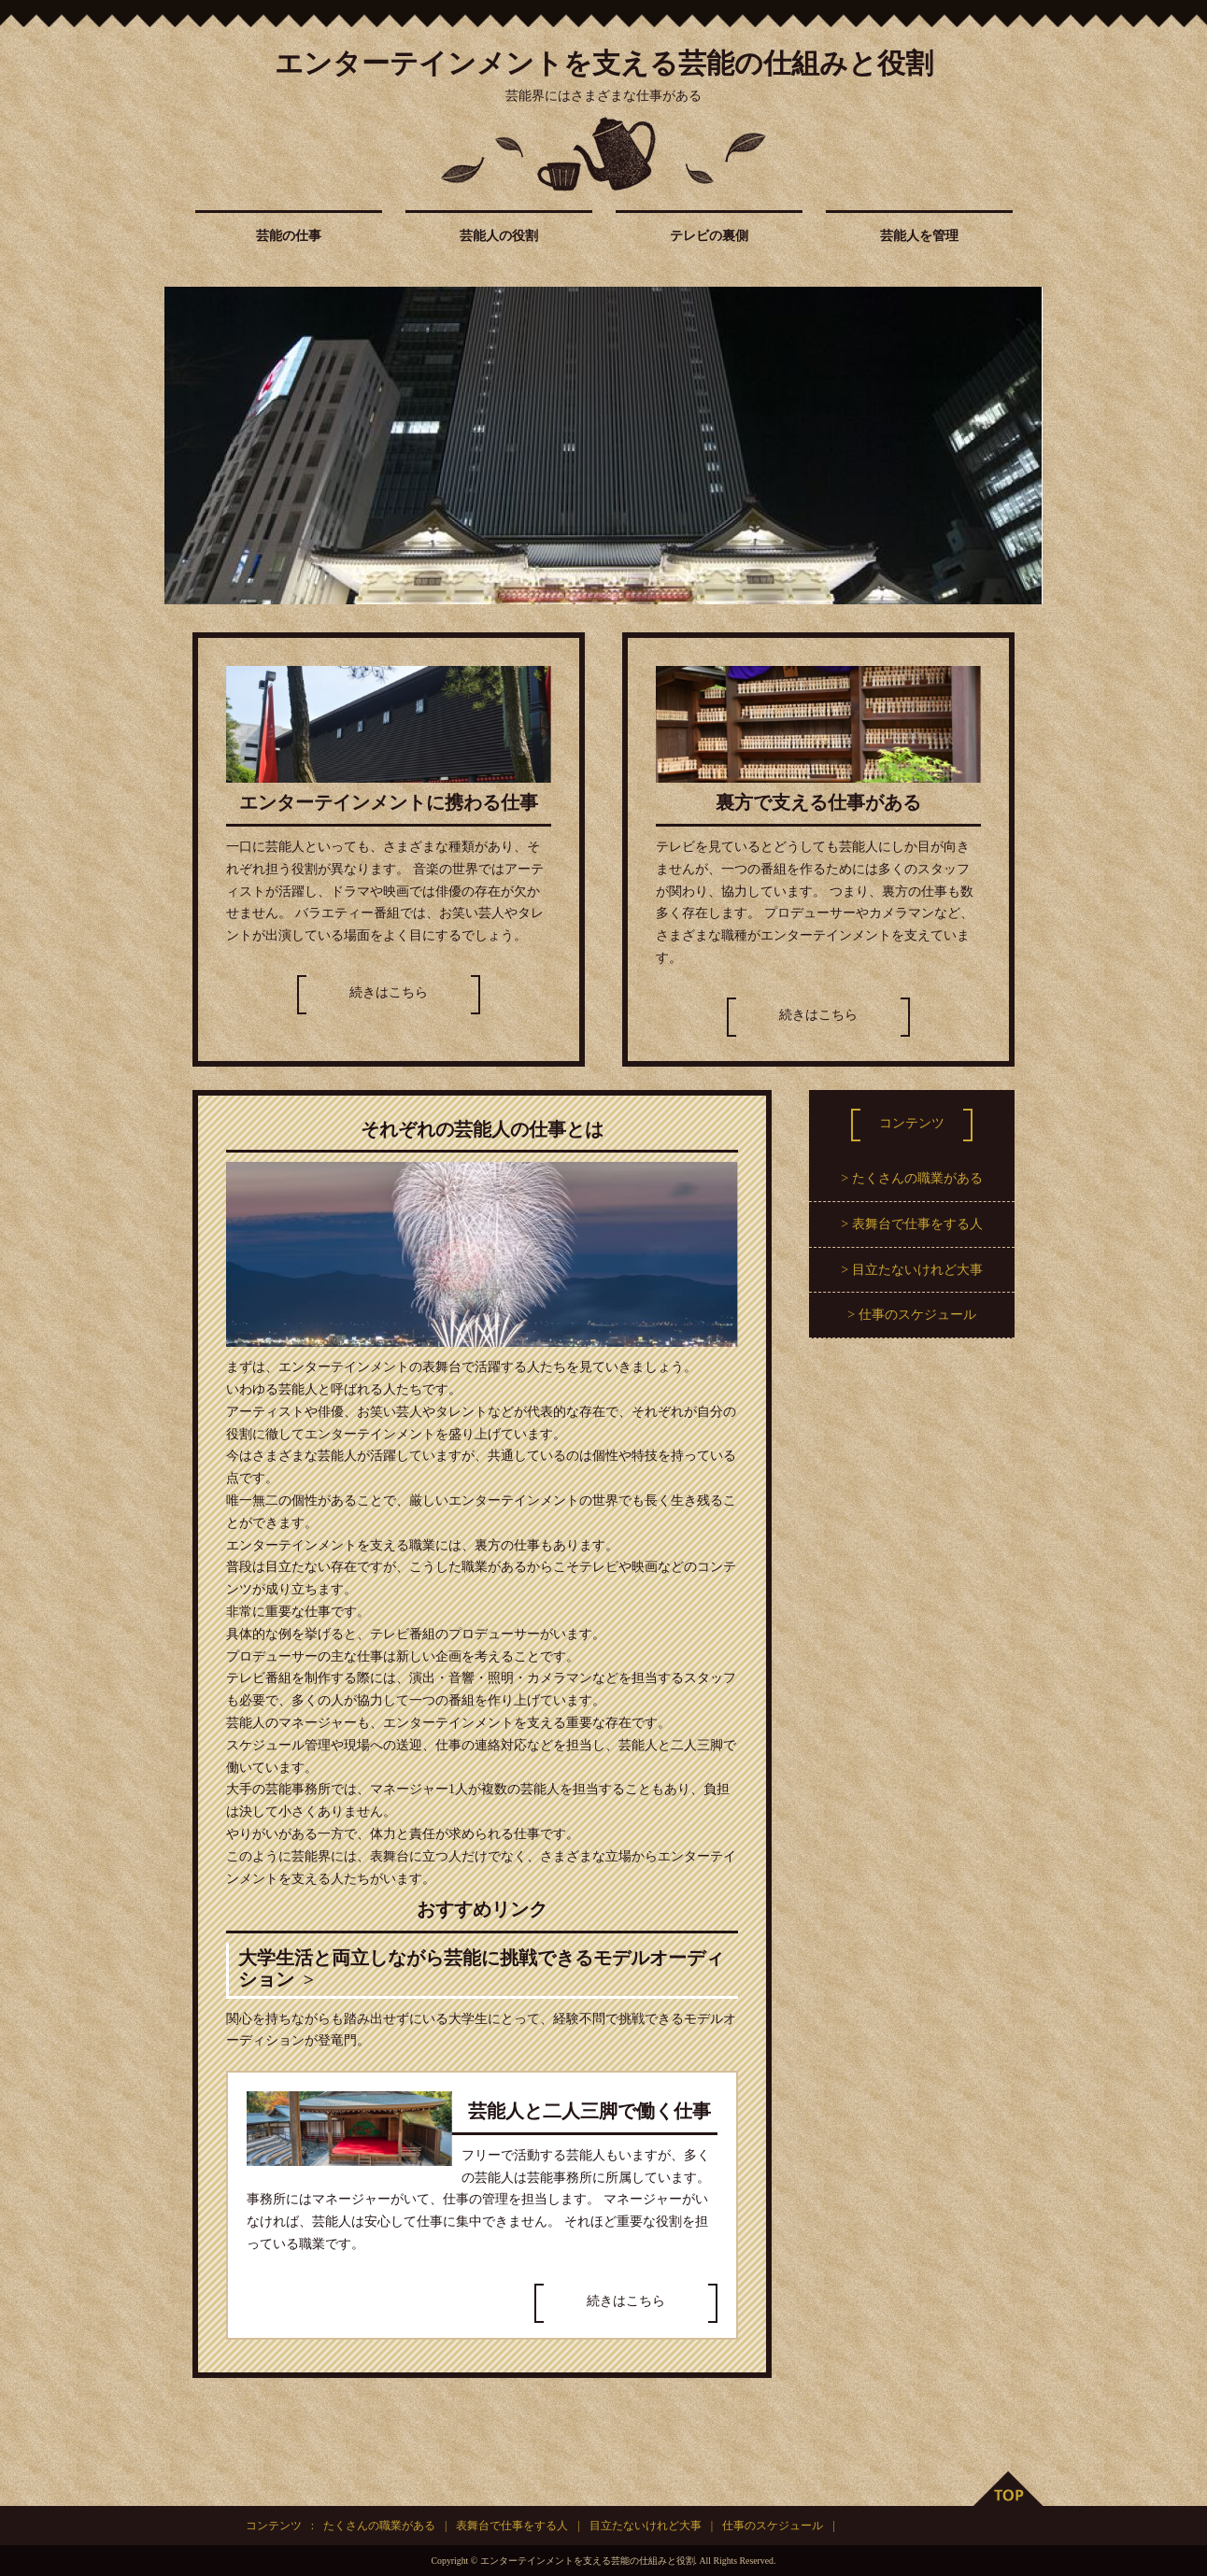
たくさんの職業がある (917, 1178)
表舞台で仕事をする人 (917, 1224)
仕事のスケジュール (917, 1315)
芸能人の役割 (499, 236)
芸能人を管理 (919, 236)
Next (1018, 445)
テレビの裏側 (709, 236)
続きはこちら (388, 992)
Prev (189, 445)
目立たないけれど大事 (917, 1270)
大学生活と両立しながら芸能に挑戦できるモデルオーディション (481, 1969)
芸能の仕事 (288, 236)
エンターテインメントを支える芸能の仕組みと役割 (604, 63)
